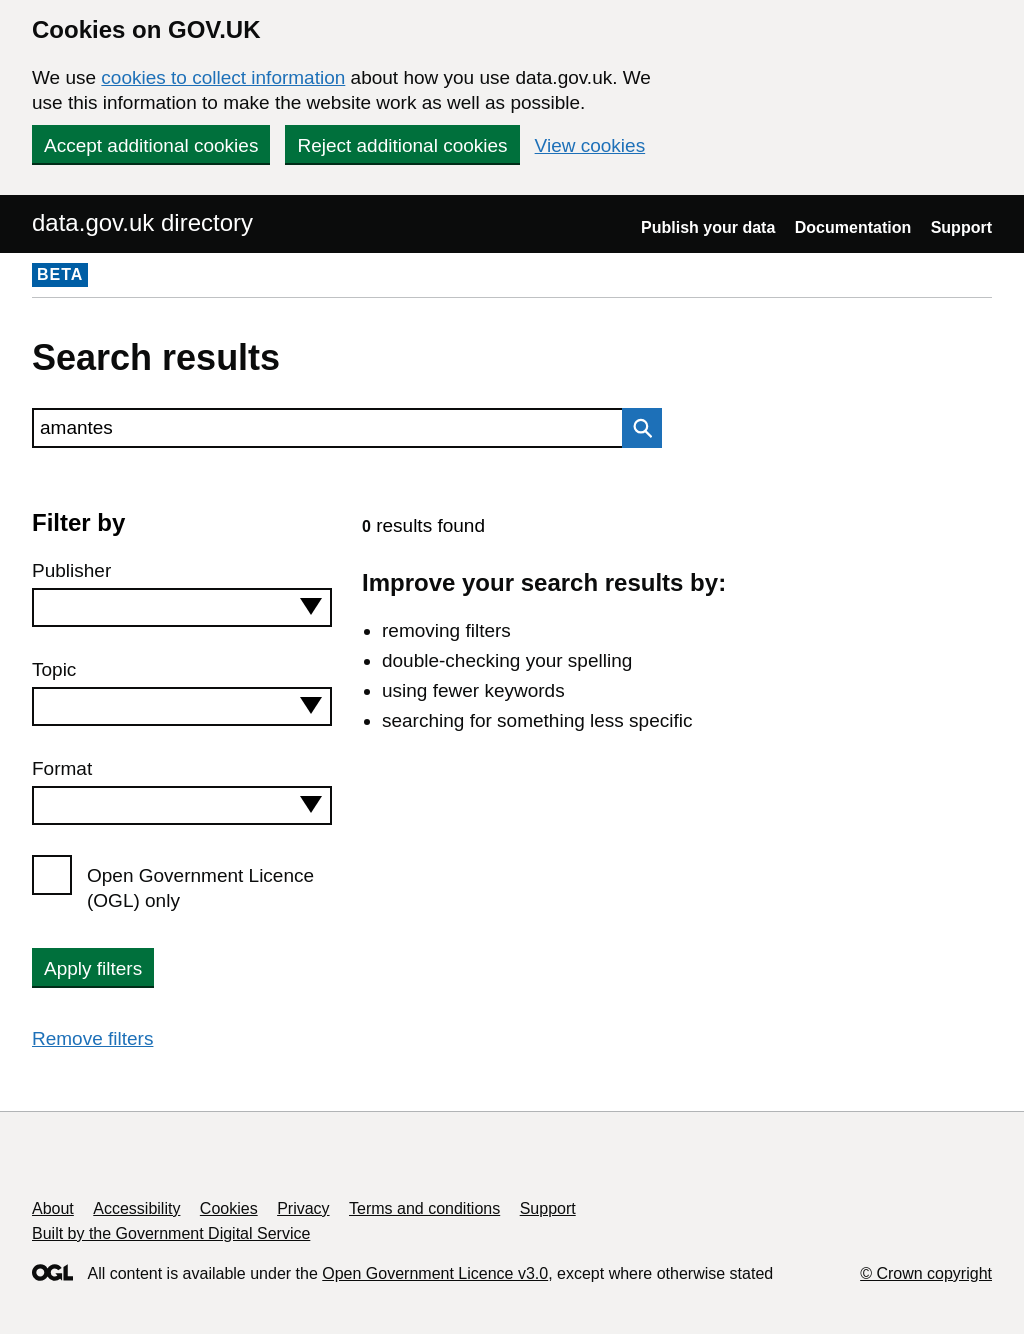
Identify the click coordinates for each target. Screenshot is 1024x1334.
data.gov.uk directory (142, 222)
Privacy (303, 1208)
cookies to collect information (223, 77)
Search (637, 428)
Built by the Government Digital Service (171, 1233)
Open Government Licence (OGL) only (200, 888)
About (53, 1208)
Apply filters (93, 968)
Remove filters (92, 1038)
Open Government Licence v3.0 (435, 1273)
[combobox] (182, 607)
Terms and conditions (424, 1208)
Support (961, 227)
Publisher (71, 570)
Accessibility (136, 1208)
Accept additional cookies (151, 145)
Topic (54, 669)
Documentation (853, 227)
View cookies (590, 145)
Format (62, 768)
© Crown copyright (926, 1273)
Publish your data (708, 227)
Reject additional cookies (402, 145)
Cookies (229, 1208)
